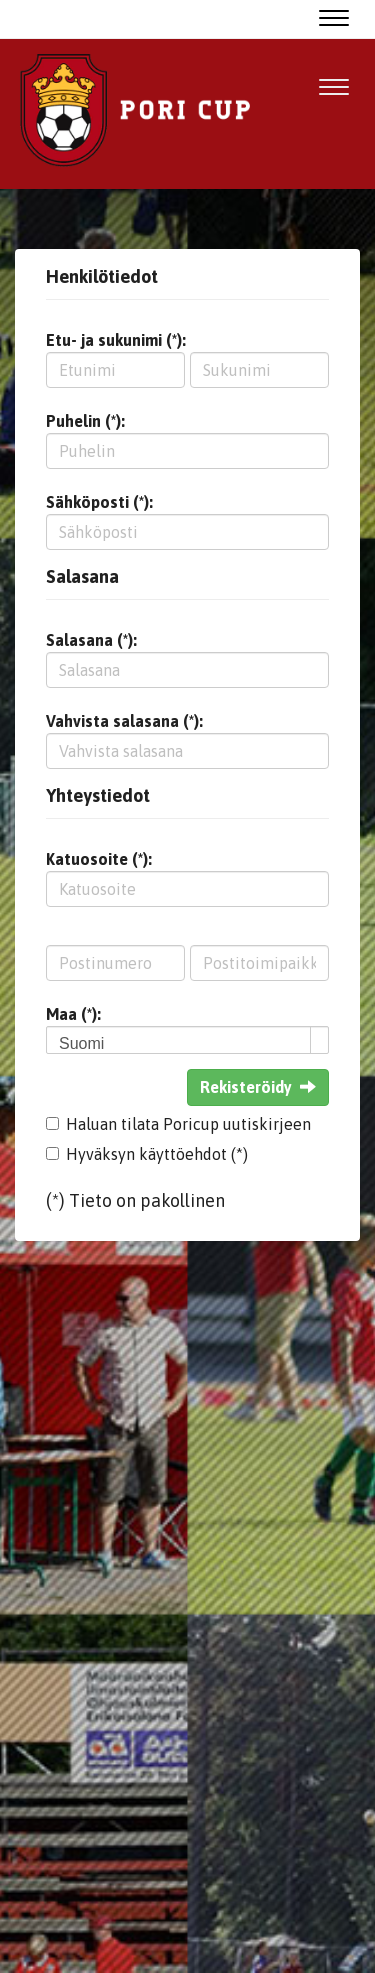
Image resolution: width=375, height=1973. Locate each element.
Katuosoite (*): (99, 859)
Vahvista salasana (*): (124, 721)
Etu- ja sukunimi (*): (116, 340)
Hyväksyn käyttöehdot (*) (157, 1154)
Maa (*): (73, 1014)
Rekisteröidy (258, 1087)
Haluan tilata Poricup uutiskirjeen (188, 1124)
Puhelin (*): (85, 421)
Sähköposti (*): (99, 502)
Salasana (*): (91, 640)
